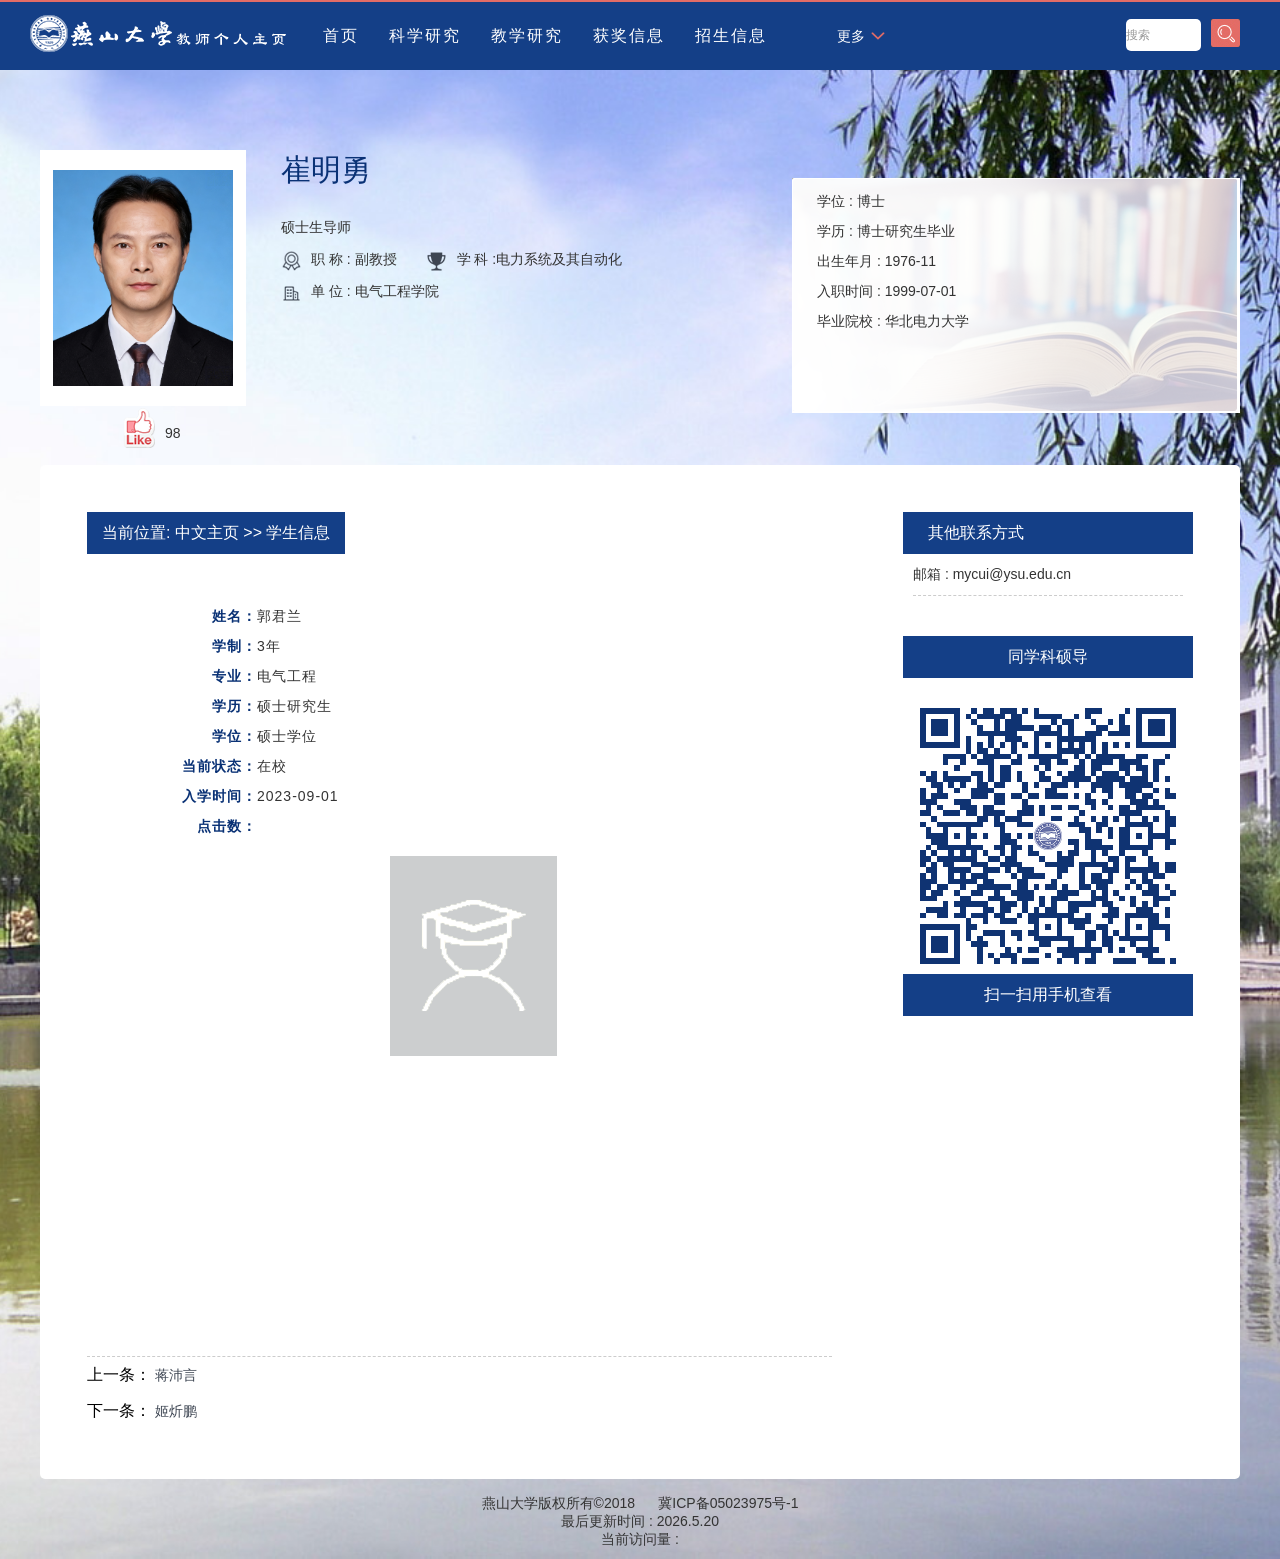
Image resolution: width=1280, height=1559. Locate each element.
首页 (341, 35)
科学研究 (425, 35)
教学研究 (527, 35)
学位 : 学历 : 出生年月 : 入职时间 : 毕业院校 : (893, 261)
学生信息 (298, 532)
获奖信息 (629, 35)
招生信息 (731, 35)
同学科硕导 (1048, 656)
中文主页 (207, 532)
